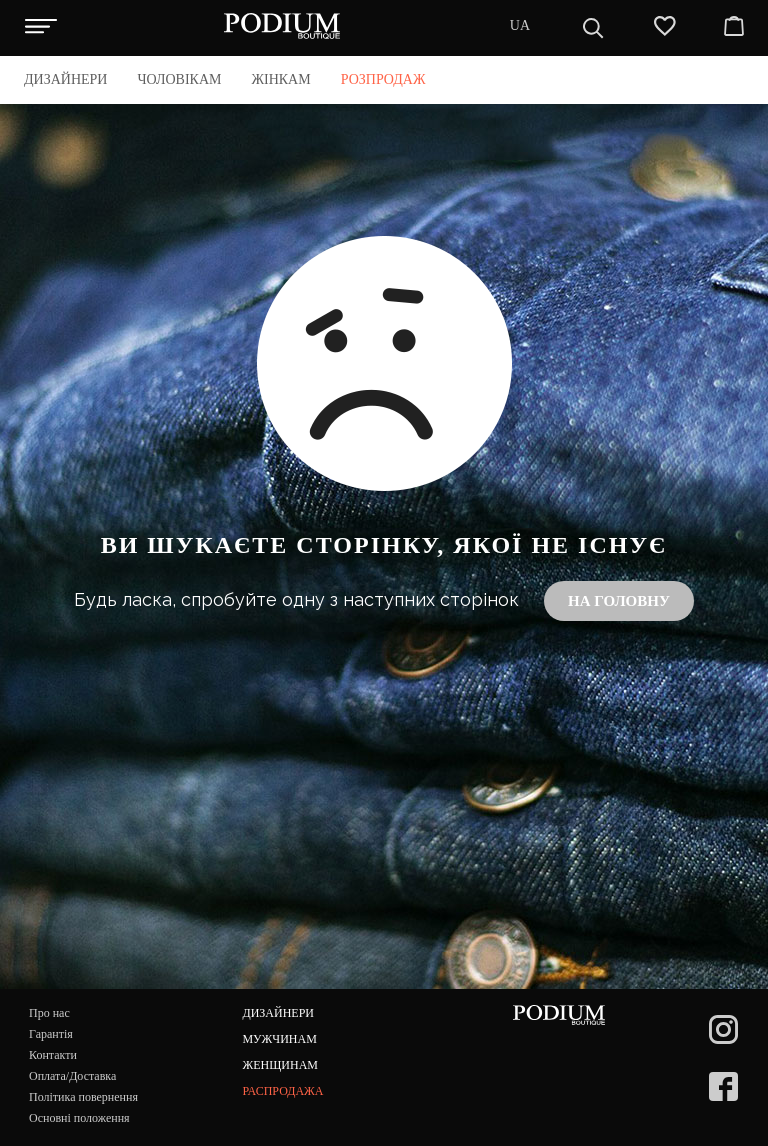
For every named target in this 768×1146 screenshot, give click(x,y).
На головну (619, 601)
